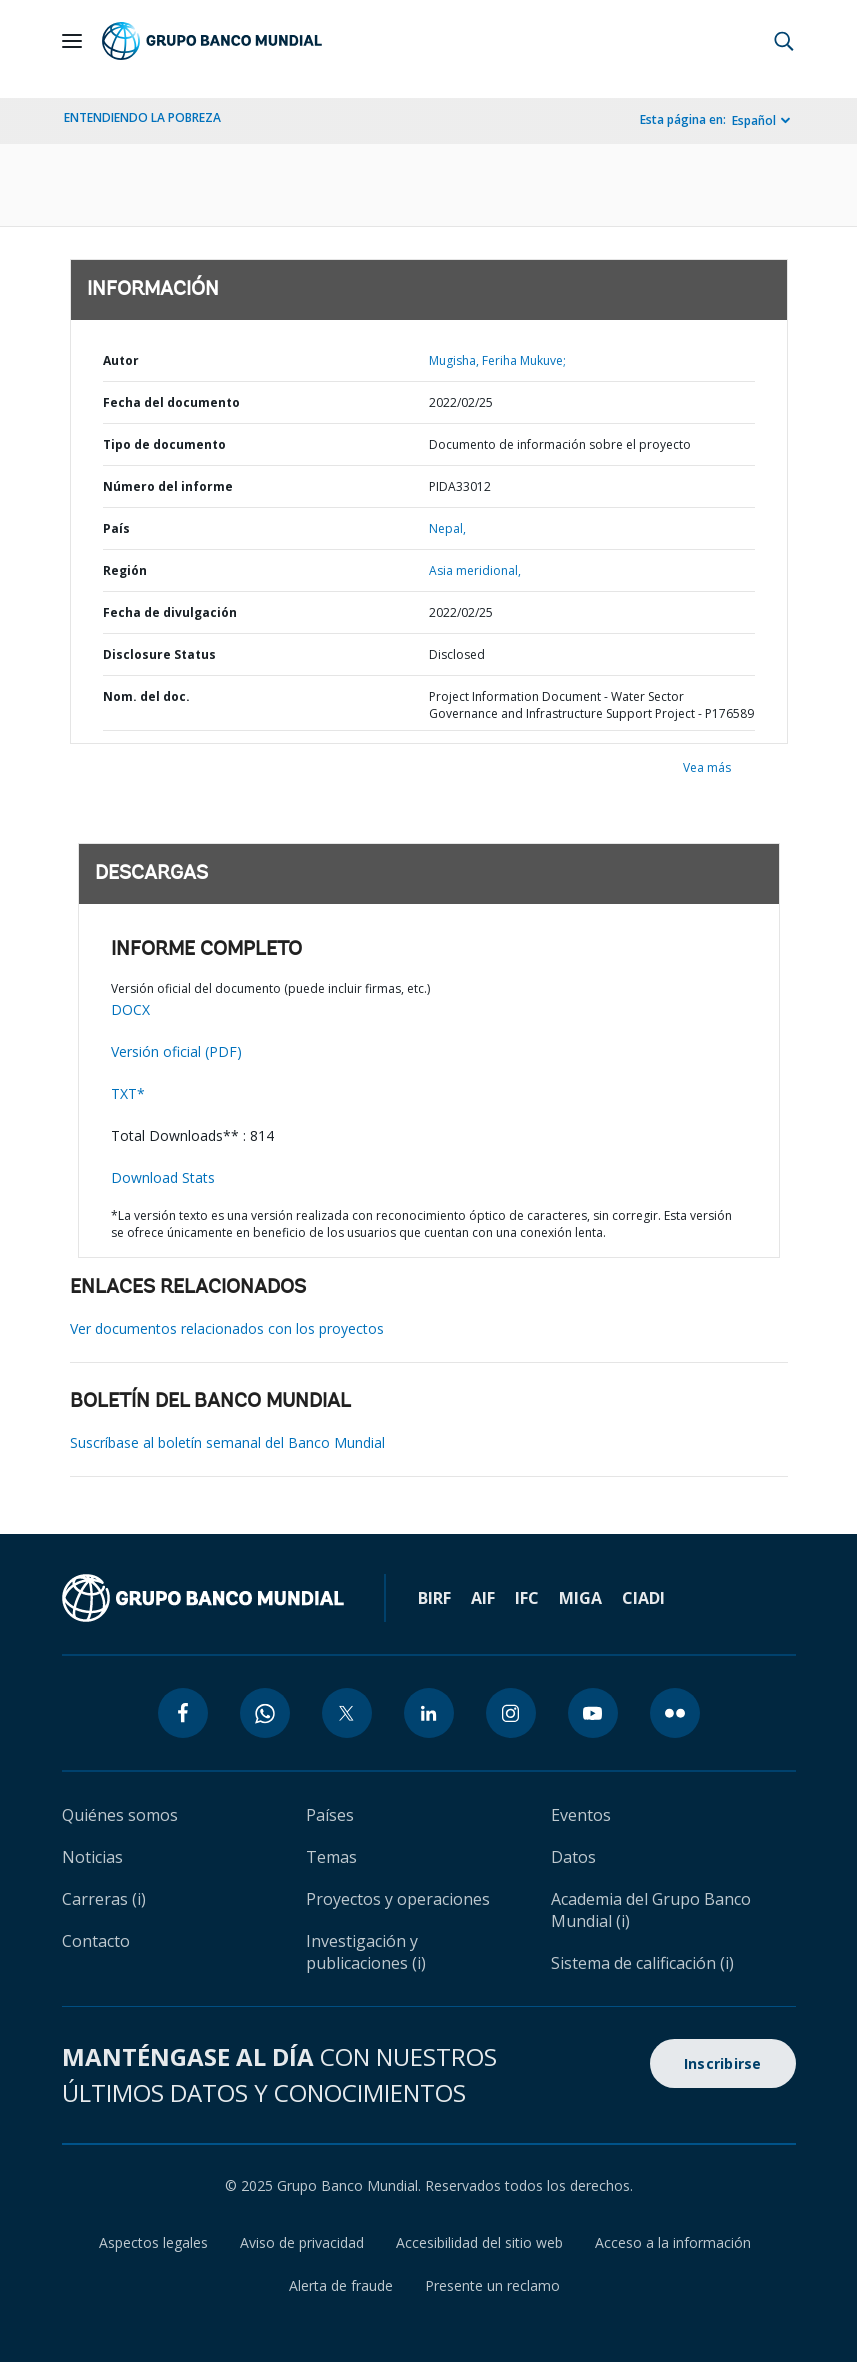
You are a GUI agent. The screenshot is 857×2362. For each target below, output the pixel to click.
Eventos (581, 1815)
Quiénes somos (120, 1815)
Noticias (92, 1857)
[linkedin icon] (429, 1713)
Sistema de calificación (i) (642, 1963)
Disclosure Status (159, 654)
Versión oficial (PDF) (176, 1051)
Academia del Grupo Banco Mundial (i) (651, 1910)
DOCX (130, 1009)
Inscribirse (723, 2063)
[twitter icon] (347, 1713)
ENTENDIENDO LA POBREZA (142, 117)
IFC (527, 1598)
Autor (121, 360)
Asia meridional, (475, 570)
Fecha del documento (171, 402)
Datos (573, 1857)
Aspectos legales (153, 2242)
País (116, 528)
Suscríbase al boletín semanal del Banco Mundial (227, 1442)
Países (330, 1815)
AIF (483, 1598)
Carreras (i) (104, 1899)
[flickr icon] (675, 1713)
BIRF (434, 1598)
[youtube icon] (593, 1713)
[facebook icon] (183, 1713)
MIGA (580, 1598)
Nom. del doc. (146, 696)
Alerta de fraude (341, 2285)
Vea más (707, 767)
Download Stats (163, 1177)
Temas (331, 1857)
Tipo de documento (164, 444)
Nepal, (447, 528)
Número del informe (168, 486)
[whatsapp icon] (265, 1713)
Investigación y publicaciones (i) (366, 1952)
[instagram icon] (511, 1713)
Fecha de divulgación (170, 612)
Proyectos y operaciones (398, 1899)
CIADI (643, 1598)
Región (125, 570)
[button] (784, 41)
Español (754, 120)
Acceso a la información (673, 2242)
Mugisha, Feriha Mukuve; (497, 360)
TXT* (128, 1093)
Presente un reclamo (492, 2285)
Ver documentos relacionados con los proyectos (227, 1328)
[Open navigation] (72, 41)
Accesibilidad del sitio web (479, 2242)
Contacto (96, 1941)
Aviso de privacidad (302, 2242)
